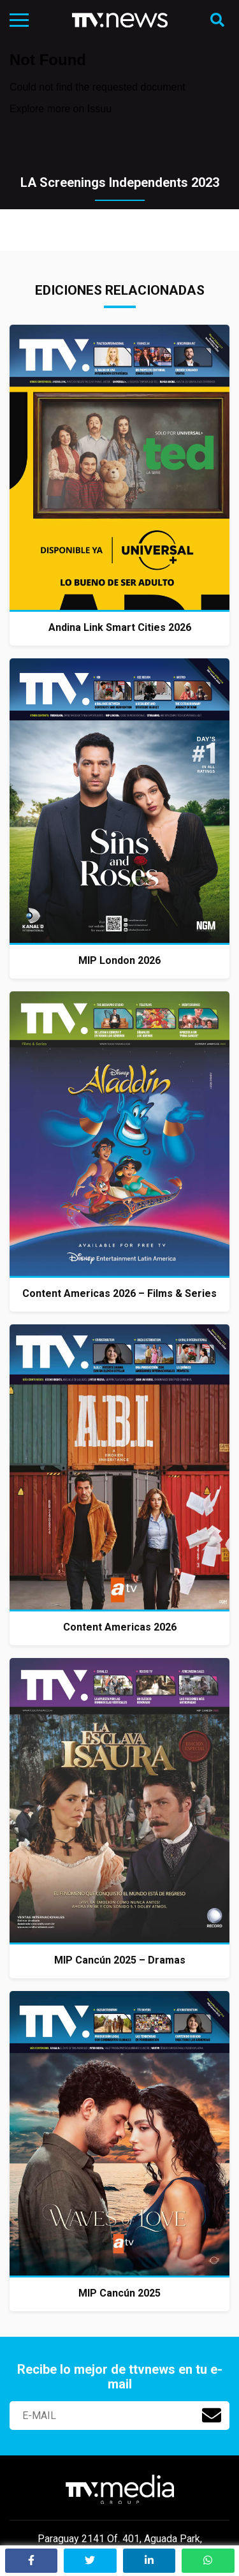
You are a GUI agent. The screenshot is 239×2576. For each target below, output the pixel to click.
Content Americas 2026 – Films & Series (119, 1293)
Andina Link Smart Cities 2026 (119, 627)
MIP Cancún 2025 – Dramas (119, 1960)
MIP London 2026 (119, 960)
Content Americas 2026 (120, 1627)
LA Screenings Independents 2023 (119, 182)
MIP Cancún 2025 (119, 2293)
